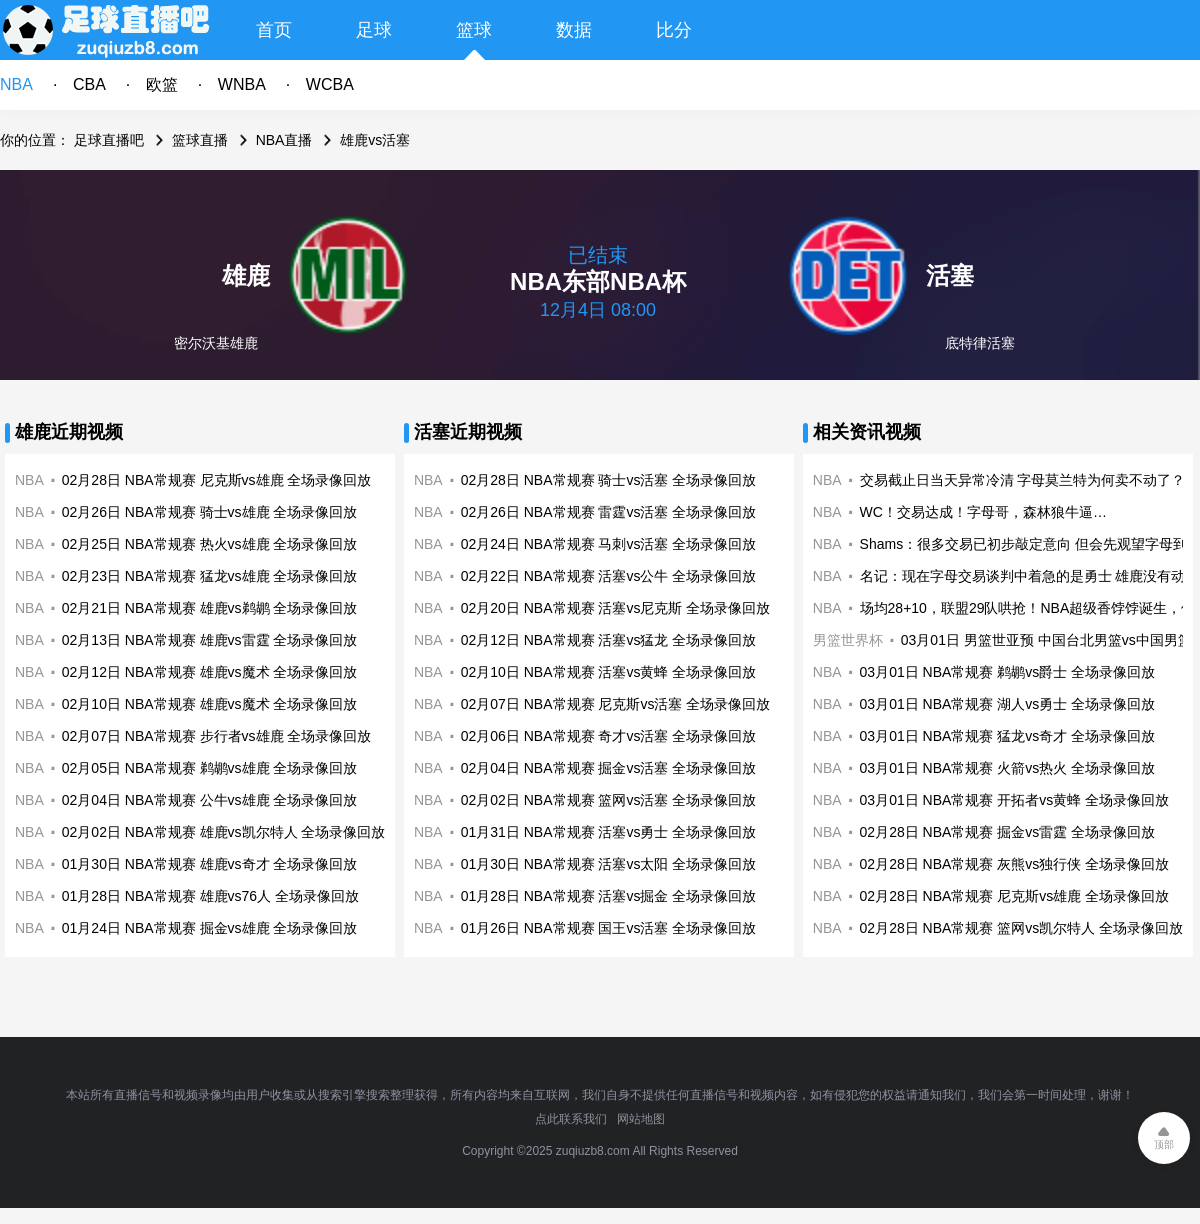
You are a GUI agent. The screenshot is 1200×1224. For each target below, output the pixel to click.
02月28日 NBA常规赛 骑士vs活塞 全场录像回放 (609, 480)
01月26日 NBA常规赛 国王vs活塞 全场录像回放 (609, 928)
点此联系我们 (571, 1119)
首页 (274, 30)
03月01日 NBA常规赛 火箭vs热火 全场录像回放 (1008, 768)
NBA (16, 84)
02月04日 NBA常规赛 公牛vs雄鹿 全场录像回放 (210, 800)
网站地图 (641, 1119)
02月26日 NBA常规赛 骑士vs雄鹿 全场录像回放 (210, 512)
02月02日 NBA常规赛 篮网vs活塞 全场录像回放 (609, 800)
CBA (89, 84)
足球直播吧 (109, 140)
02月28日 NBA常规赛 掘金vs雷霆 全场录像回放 (1008, 832)
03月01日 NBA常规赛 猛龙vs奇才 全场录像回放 (1008, 736)
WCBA (330, 84)
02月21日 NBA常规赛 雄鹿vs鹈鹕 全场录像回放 (210, 608)
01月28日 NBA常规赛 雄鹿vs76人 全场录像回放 (210, 896)
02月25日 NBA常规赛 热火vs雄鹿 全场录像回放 (210, 544)
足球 (374, 30)
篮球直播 (200, 140)
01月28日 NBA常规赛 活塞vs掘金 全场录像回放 (609, 896)
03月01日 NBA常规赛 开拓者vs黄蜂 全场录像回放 (1015, 800)
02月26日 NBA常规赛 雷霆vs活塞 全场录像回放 (609, 512)
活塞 (950, 275)
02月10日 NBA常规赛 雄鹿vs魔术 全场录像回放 (210, 704)
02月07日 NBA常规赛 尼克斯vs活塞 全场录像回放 (616, 704)
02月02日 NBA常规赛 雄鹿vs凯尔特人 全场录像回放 (224, 832)
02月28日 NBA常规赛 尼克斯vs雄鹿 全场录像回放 (217, 480)
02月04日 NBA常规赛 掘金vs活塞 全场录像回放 (609, 768)
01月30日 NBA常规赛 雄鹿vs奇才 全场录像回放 (210, 864)
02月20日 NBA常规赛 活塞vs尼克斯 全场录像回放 (616, 608)
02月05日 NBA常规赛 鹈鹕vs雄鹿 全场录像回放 (210, 768)
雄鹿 (246, 275)
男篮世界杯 (848, 640)
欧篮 (162, 84)
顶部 (1164, 1144)
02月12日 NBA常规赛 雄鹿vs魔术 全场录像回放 (210, 672)
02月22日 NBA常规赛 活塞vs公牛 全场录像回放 (609, 576)
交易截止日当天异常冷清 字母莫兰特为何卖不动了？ (1023, 480)
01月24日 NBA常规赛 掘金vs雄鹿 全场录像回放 (210, 928)
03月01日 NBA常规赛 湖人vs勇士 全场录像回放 (1008, 704)
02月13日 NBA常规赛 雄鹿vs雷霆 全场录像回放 (210, 640)
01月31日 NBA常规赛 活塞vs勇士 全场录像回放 (609, 832)
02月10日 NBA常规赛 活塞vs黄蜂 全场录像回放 (609, 672)
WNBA (242, 84)
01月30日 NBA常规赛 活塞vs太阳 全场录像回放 (609, 864)
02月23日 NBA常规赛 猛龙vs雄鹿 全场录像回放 (210, 576)
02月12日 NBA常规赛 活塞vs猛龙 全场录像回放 (609, 640)
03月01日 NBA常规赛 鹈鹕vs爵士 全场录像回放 (1008, 672)
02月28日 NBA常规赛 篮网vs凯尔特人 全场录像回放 (1022, 928)
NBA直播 (284, 140)
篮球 (474, 30)
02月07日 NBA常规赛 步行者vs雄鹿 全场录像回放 (217, 736)
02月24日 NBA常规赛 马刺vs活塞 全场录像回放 (609, 544)
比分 (674, 30)
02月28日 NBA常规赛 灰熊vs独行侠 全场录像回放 (1015, 864)
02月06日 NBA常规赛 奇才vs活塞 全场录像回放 (609, 736)
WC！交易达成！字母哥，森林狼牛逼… (983, 512)
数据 (574, 30)
